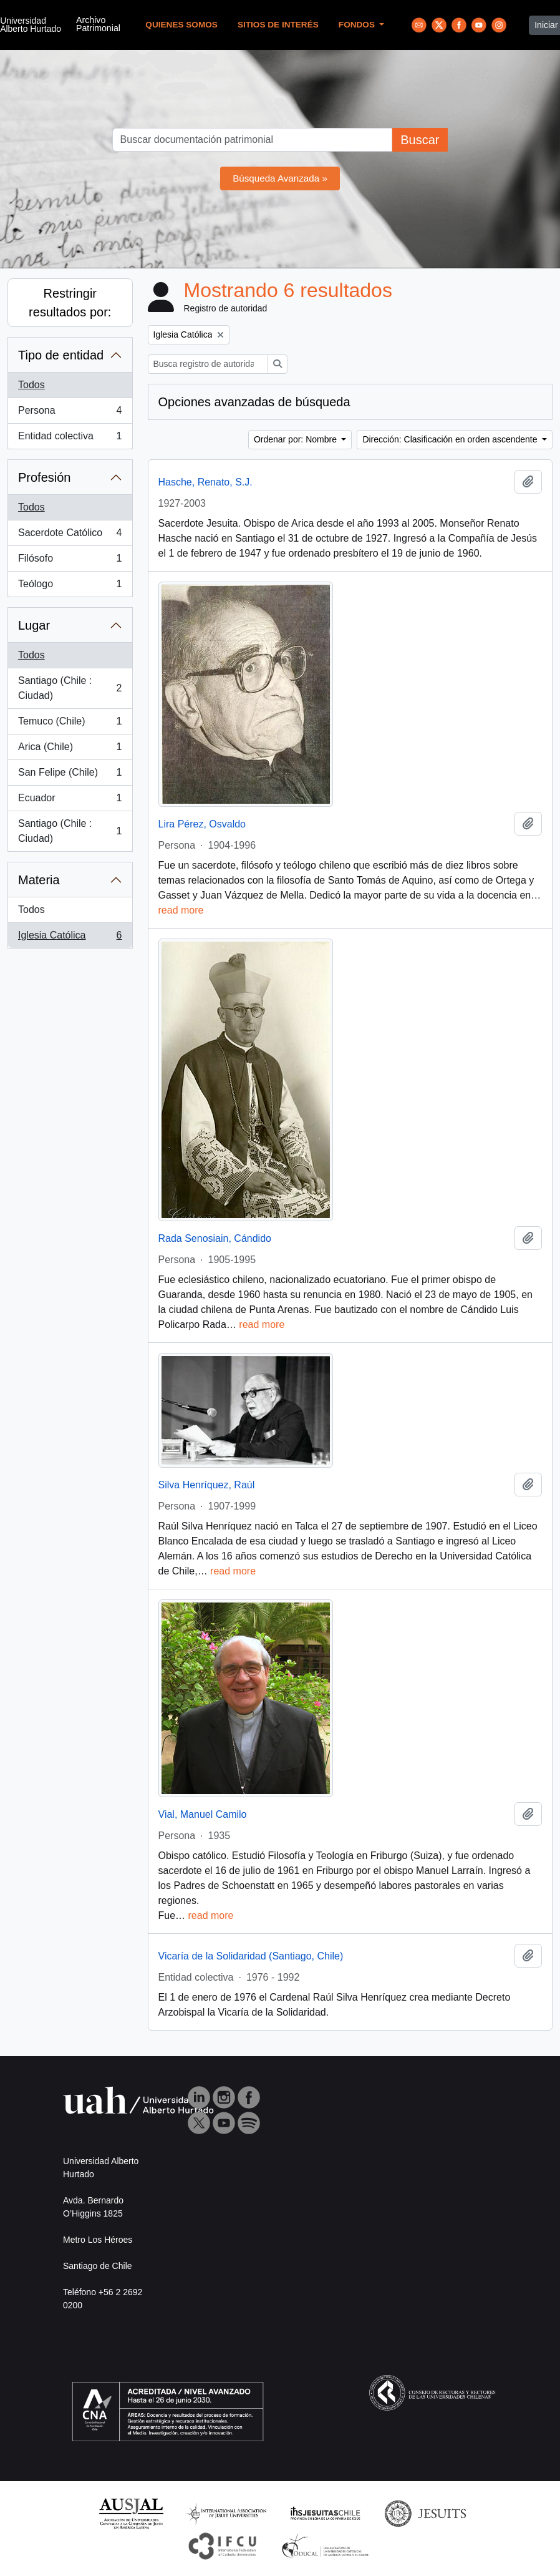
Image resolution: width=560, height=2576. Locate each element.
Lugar (34, 625)
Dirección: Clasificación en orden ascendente (450, 439)
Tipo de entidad (61, 355)
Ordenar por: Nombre (296, 439)
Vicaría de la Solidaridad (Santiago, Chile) (251, 1956)
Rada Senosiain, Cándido (214, 1238)
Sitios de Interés (278, 24)
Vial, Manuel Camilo (202, 1814)
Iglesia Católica (69, 938)
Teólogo (69, 587)
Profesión (44, 477)
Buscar (419, 140)
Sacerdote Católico (69, 535)
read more (181, 910)
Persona (69, 413)
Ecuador (69, 801)
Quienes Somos (181, 24)
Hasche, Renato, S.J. (205, 482)
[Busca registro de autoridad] (208, 364)
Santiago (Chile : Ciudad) (69, 688)
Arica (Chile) (69, 749)
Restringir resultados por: (70, 302)
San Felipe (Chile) (69, 775)
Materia (39, 880)
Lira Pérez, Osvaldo (202, 824)
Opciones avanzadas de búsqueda (254, 402)
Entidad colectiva (69, 439)
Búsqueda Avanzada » (280, 178)
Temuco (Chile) (69, 724)
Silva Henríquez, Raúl (206, 1485)
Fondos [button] (358, 24)
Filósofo (69, 561)
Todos (31, 384)
